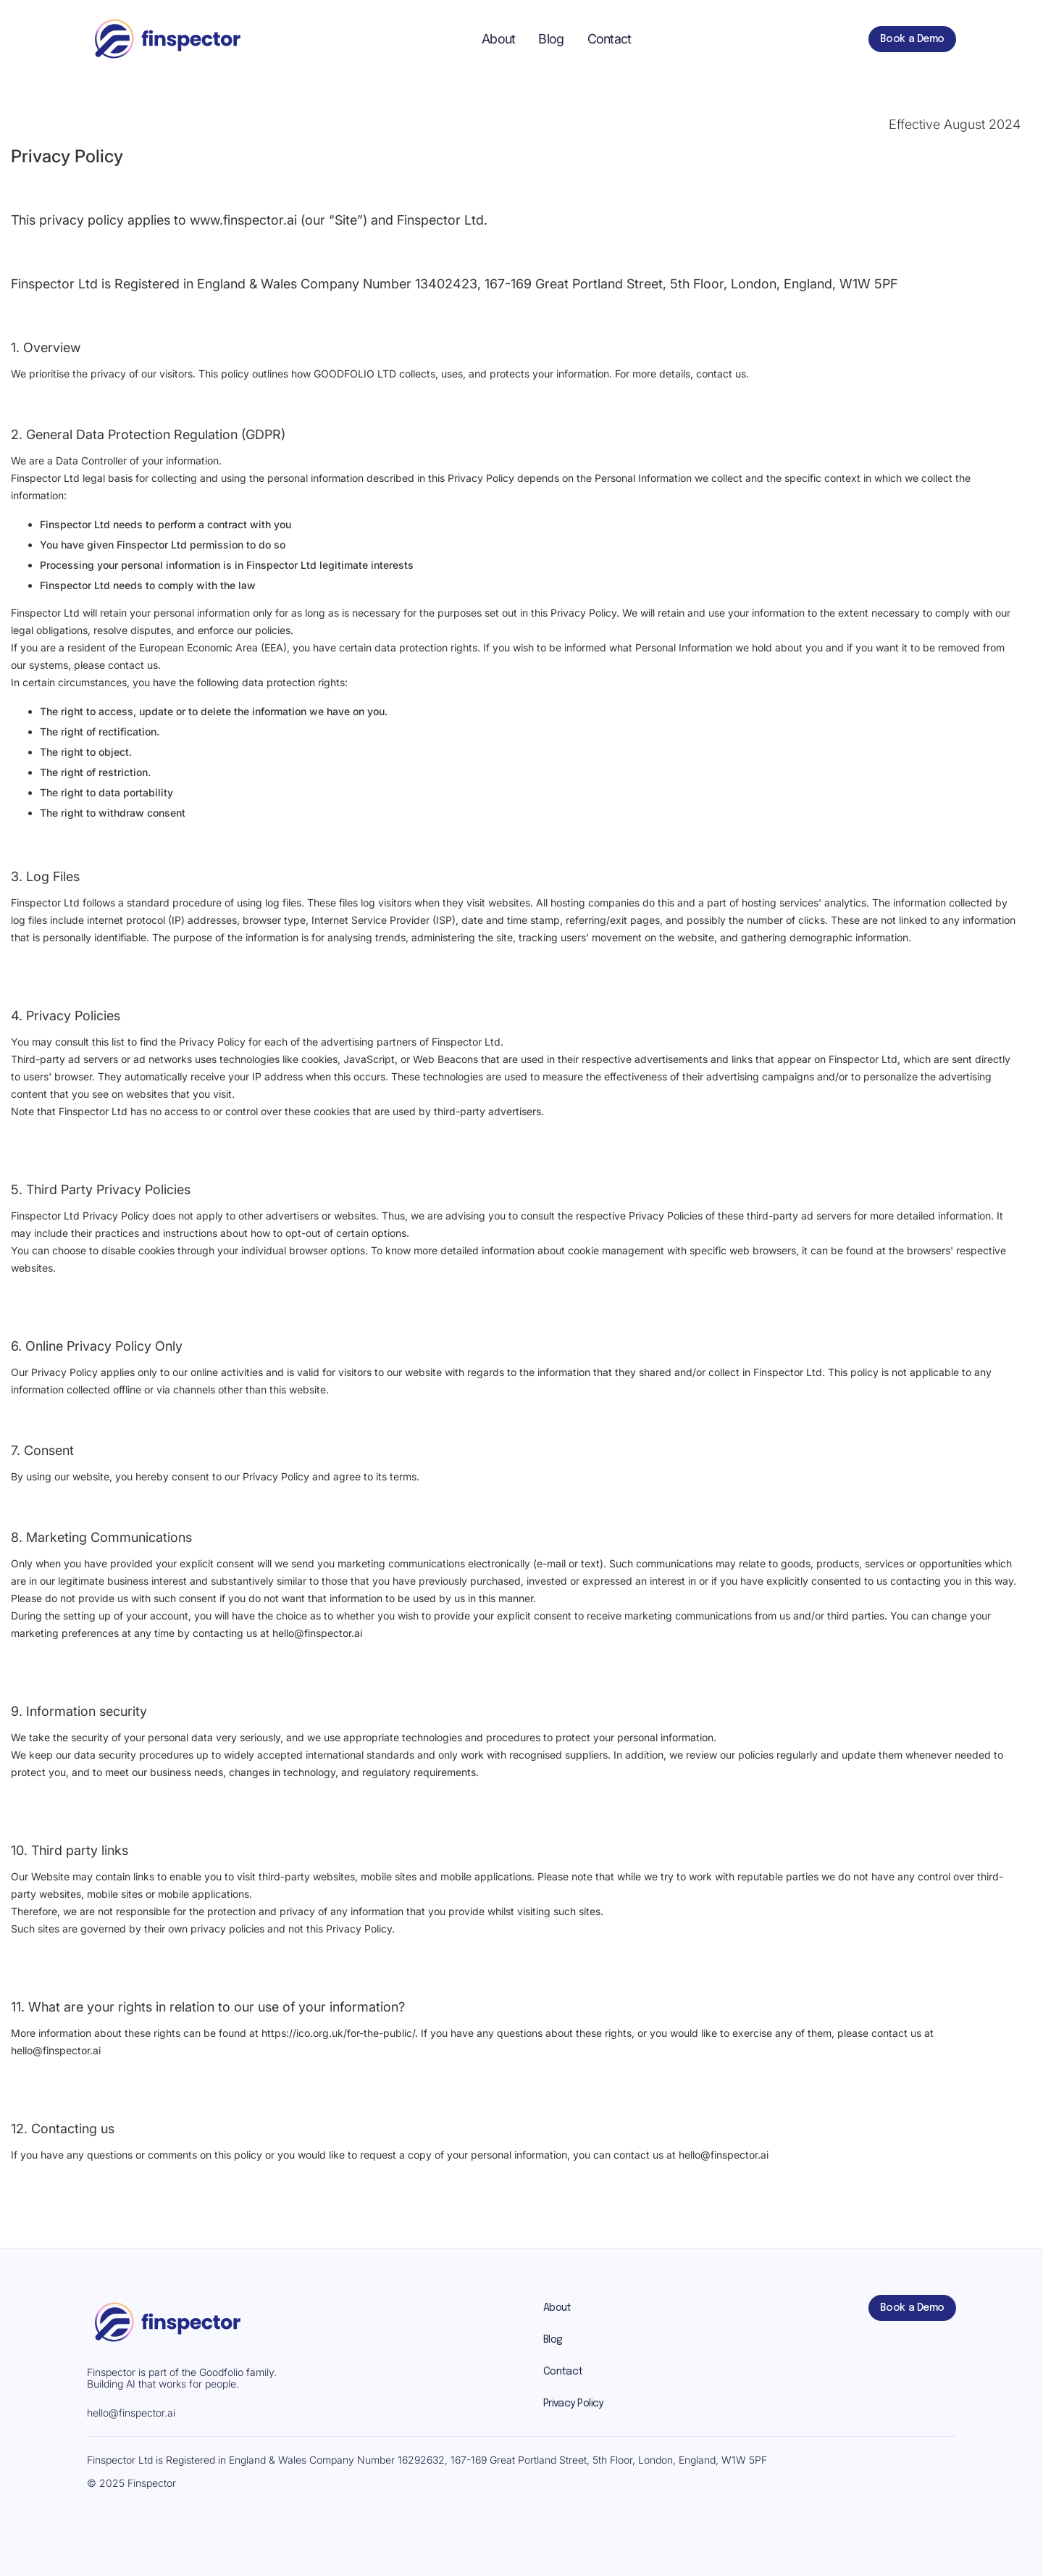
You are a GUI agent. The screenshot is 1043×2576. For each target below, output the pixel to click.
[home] (166, 39)
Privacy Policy (573, 2403)
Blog (551, 38)
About (498, 38)
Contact (609, 38)
